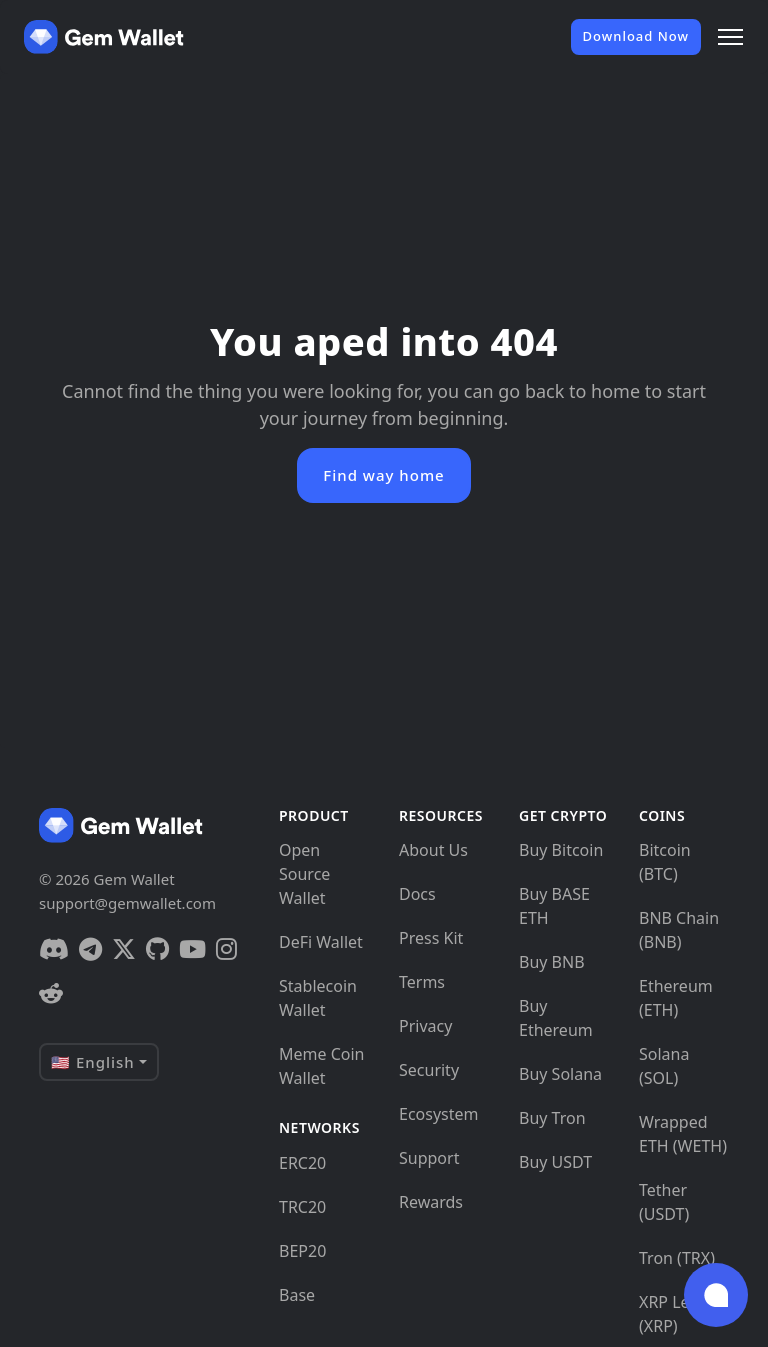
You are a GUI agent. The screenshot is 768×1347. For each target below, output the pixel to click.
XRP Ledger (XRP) (682, 1314)
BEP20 (302, 1251)
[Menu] (730, 37)
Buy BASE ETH (554, 906)
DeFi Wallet (321, 942)
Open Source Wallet (304, 874)
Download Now (636, 36)
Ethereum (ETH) (676, 998)
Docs (417, 894)
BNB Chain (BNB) (679, 930)
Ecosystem (439, 1114)
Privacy (425, 1026)
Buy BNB (552, 962)
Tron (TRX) (677, 1258)
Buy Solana (560, 1074)
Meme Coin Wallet (322, 1066)
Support (429, 1158)
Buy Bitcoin (561, 850)
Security (429, 1070)
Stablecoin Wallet (318, 998)
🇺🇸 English (93, 1062)
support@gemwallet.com (127, 903)
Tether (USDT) (664, 1202)
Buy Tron (552, 1118)
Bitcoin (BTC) (665, 862)
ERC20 (302, 1163)
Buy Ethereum (556, 1018)
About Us (433, 850)
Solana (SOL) (664, 1066)
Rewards (431, 1202)
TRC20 (302, 1207)
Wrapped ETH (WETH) (683, 1134)
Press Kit (431, 938)
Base (297, 1295)
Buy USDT (555, 1162)
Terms (422, 982)
